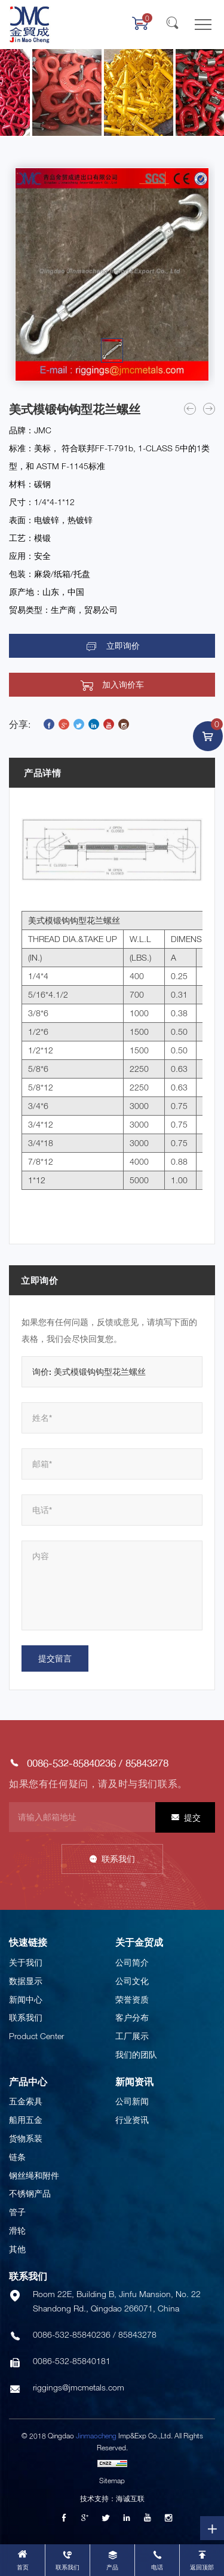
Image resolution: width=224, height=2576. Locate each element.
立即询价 (123, 646)
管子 (17, 2212)
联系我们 (118, 1859)
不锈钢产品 (30, 2193)
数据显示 (25, 1981)
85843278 (146, 1763)
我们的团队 (136, 2054)
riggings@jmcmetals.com (78, 2387)
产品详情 (42, 772)
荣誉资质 (132, 1999)
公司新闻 (132, 2101)
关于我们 (25, 1962)
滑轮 (17, 2230)
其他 (17, 2249)
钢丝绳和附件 (34, 2175)
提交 (192, 1817)
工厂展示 (132, 2036)
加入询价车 (123, 684)
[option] (112, 274)
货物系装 (25, 2138)
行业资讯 (132, 2120)
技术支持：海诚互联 (112, 2498)
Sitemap (112, 2480)
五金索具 (25, 2101)
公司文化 (132, 1981)
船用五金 (25, 2120)
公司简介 (132, 1962)
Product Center (36, 2036)
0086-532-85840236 (71, 1763)
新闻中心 (25, 1999)
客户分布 (132, 2017)
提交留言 (55, 1658)
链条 (17, 2157)
